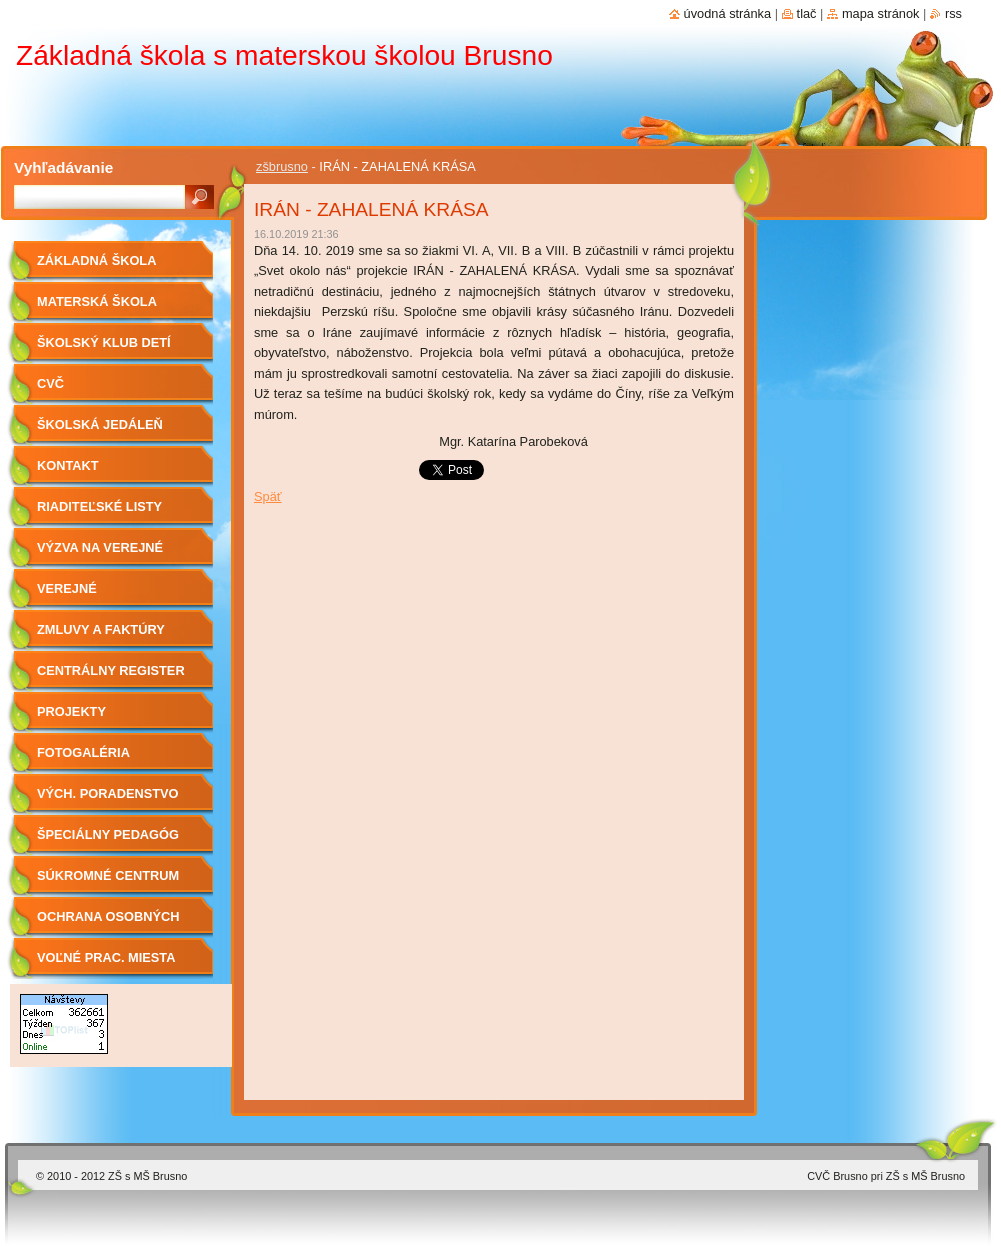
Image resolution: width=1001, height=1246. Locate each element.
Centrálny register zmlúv (111, 677)
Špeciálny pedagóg (108, 834)
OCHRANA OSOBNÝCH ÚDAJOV (108, 923)
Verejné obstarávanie (87, 595)
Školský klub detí (104, 342)
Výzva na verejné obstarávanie (100, 554)
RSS (953, 13)
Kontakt (68, 465)
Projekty (71, 711)
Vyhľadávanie (63, 167)
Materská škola (97, 301)
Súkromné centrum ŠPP (108, 882)
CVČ (50, 383)
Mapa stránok (881, 13)
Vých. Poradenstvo (108, 793)
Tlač (807, 13)
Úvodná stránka (728, 13)
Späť (268, 496)
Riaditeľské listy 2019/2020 (99, 513)
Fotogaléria (83, 752)
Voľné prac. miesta (106, 957)
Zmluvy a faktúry (101, 629)
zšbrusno (282, 166)
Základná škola (96, 260)
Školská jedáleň (100, 424)
